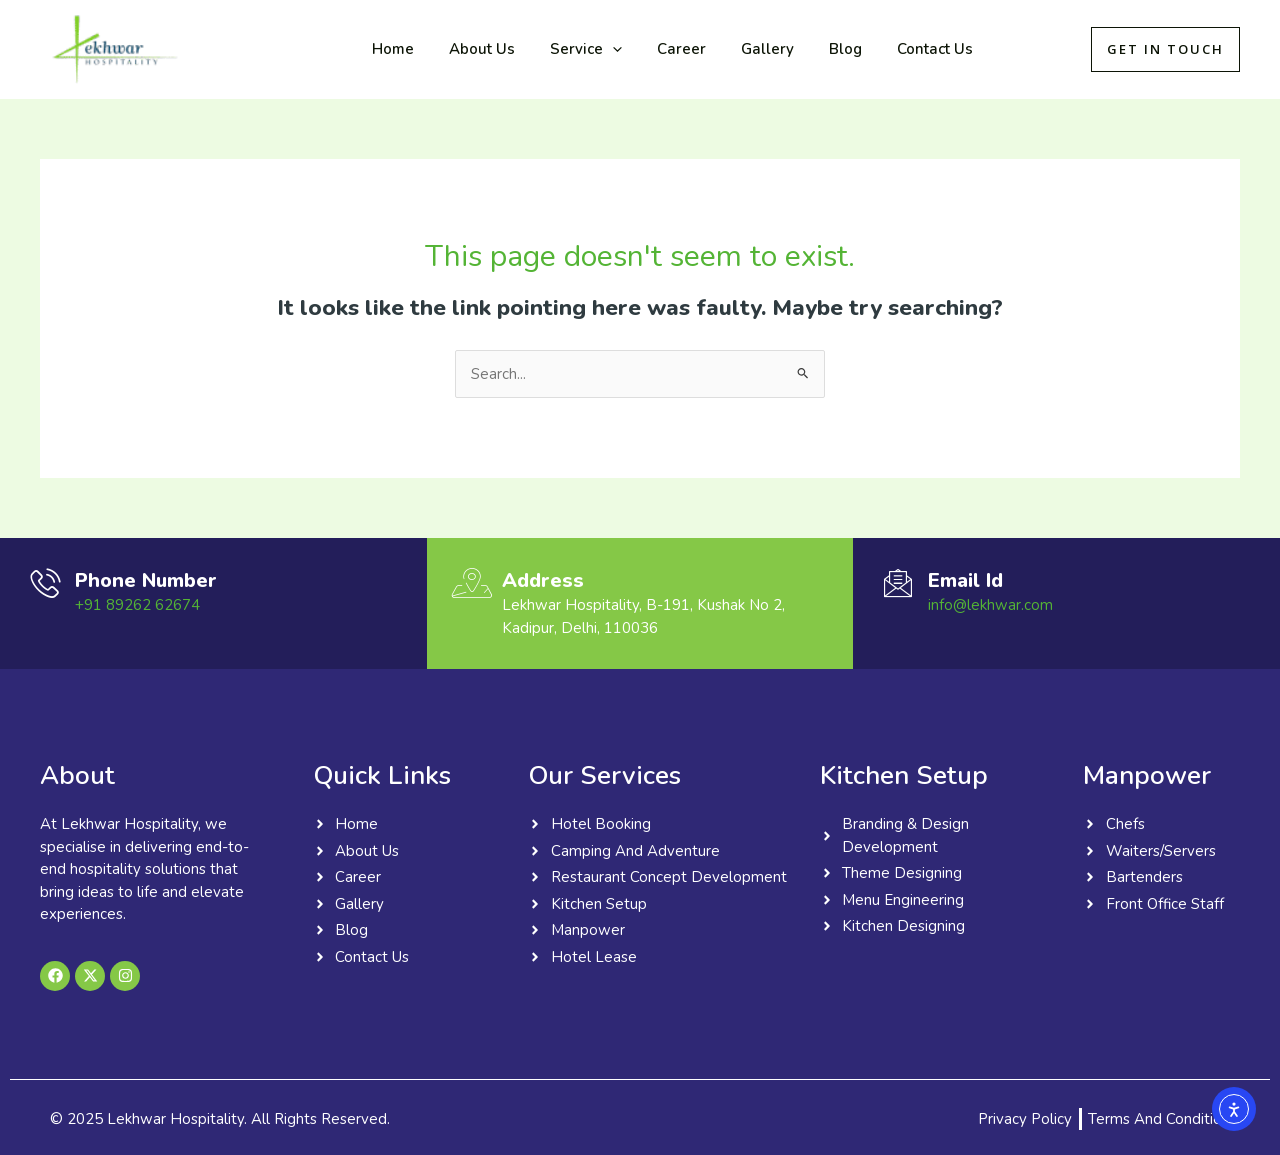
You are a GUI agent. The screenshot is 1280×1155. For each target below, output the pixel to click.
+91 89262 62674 (137, 605)
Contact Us (902, 49)
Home (390, 49)
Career (663, 49)
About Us (474, 49)
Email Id (965, 580)
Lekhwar (252, 49)
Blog (817, 49)
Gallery (744, 49)
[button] (1165, 49)
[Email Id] (898, 583)
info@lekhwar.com (990, 605)
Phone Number (146, 580)
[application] (599, 49)
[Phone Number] (45, 583)
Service (573, 49)
